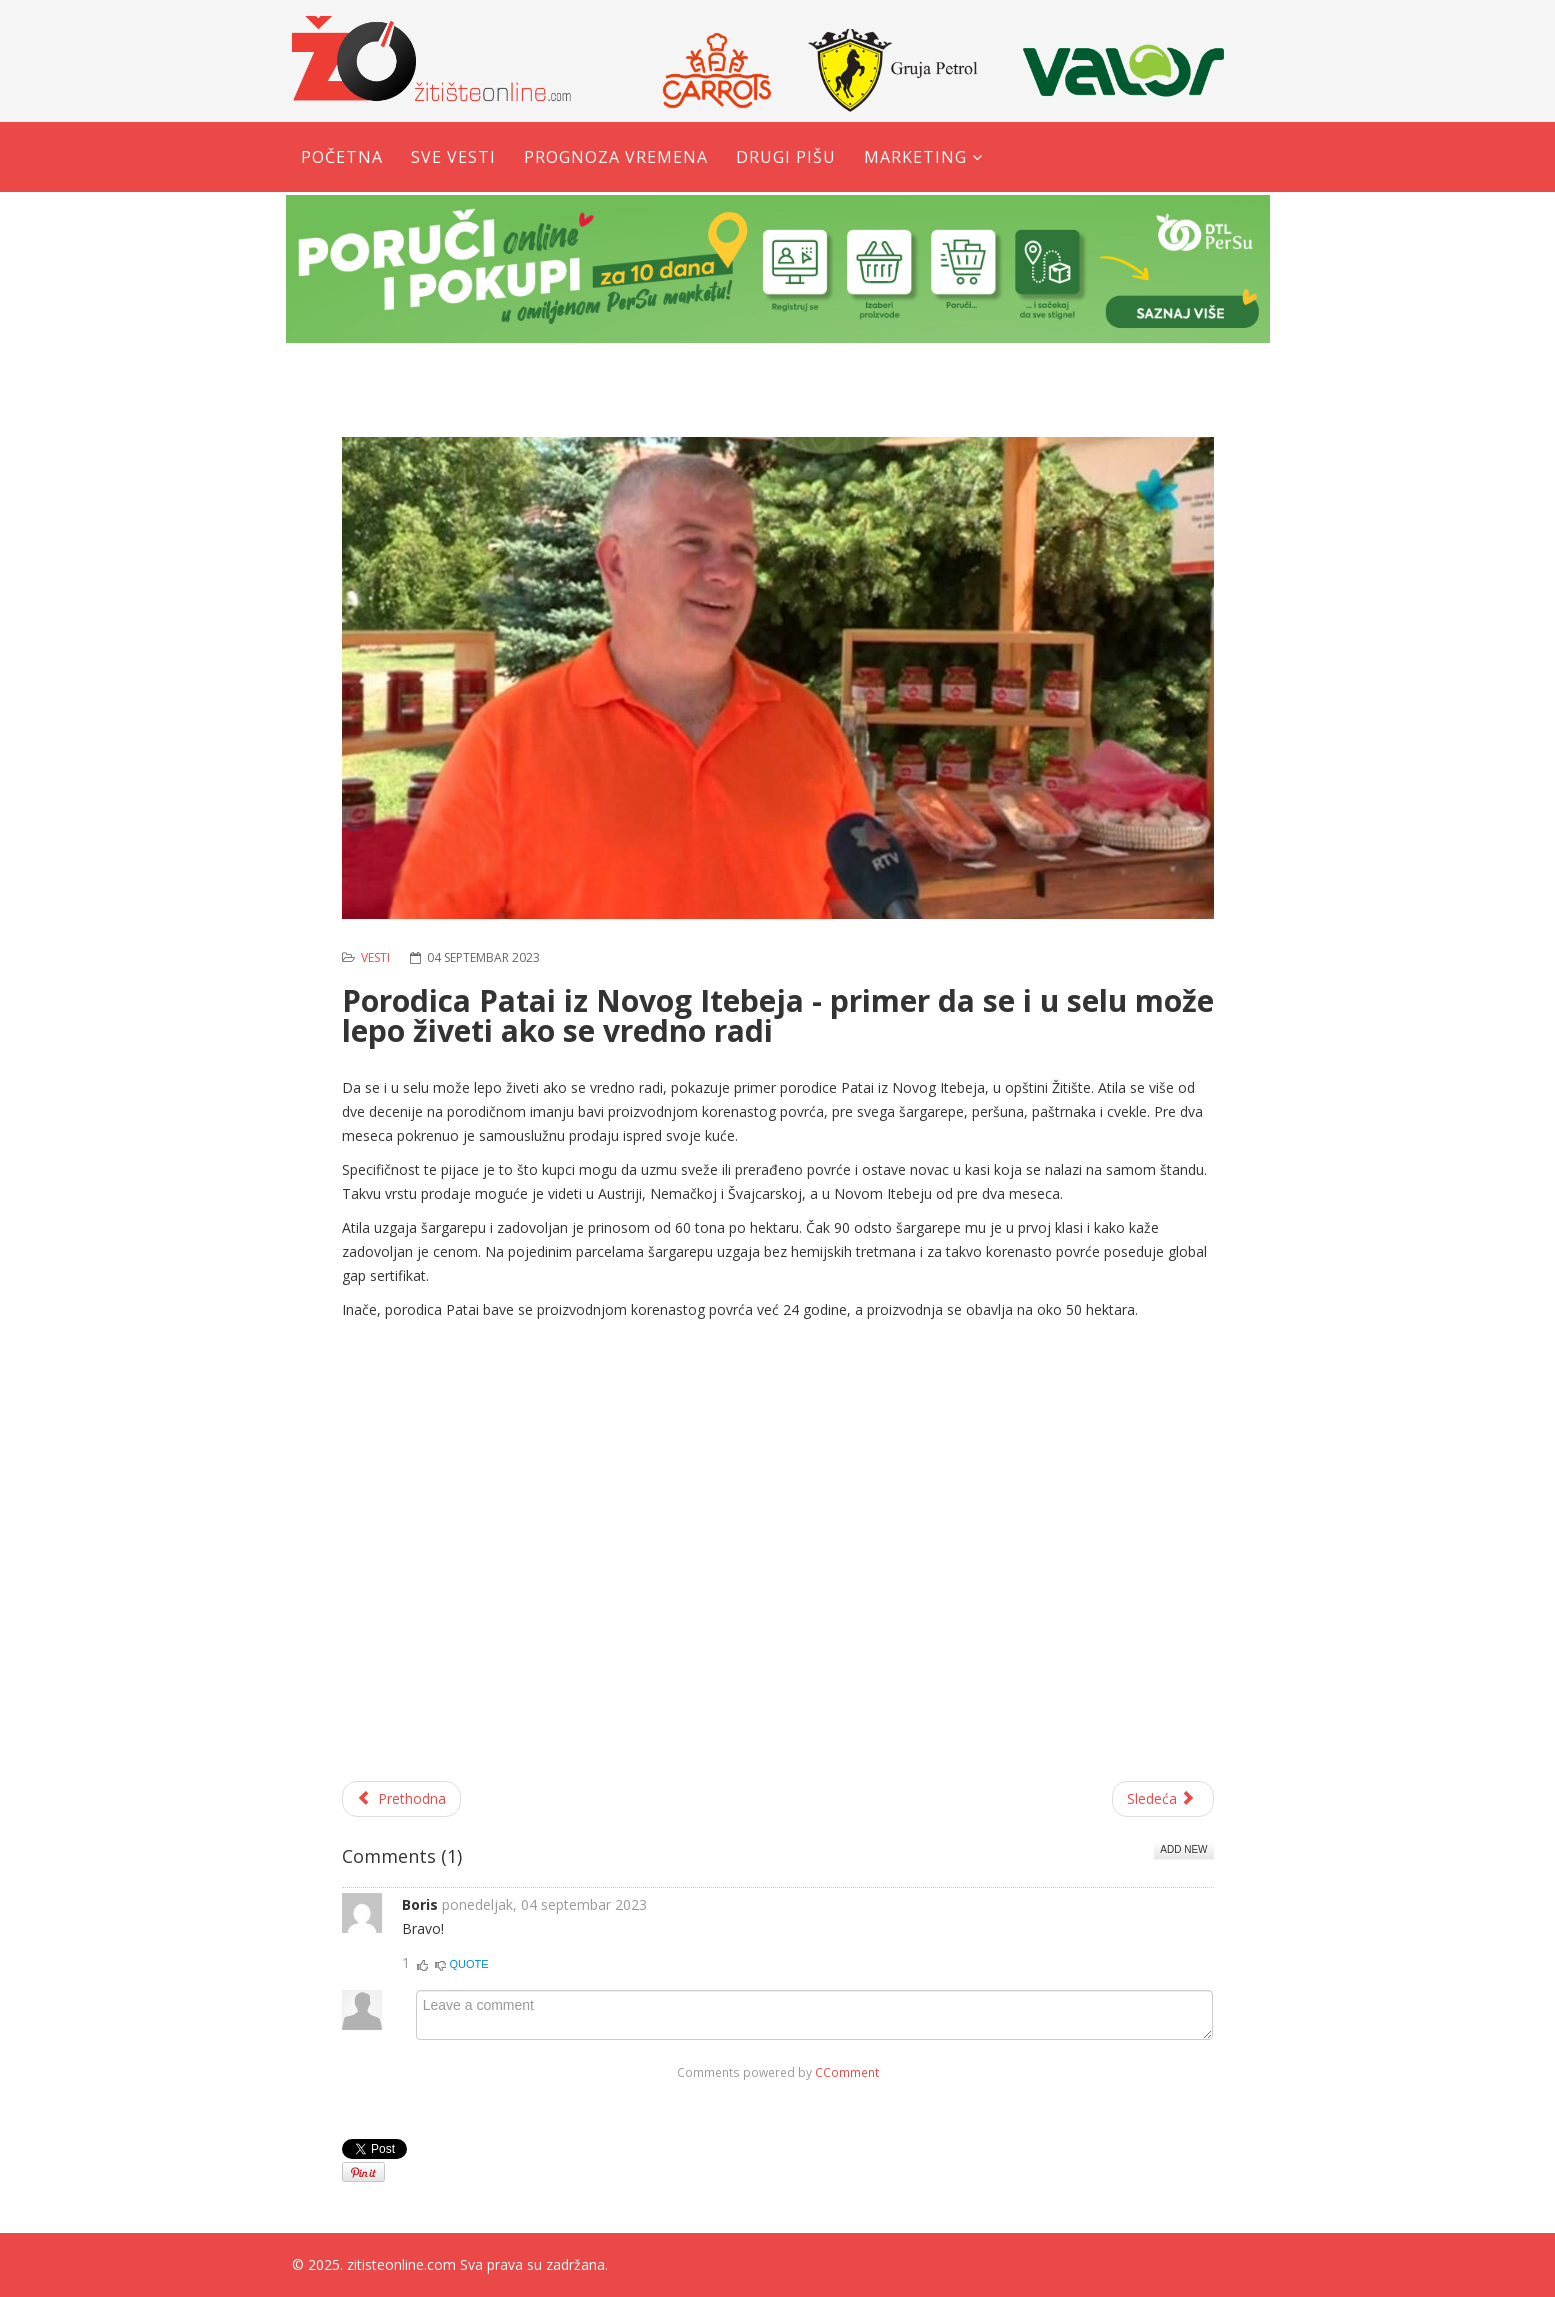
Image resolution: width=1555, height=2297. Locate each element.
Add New (1183, 1849)
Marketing (915, 157)
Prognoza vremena (616, 157)
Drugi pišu (786, 157)
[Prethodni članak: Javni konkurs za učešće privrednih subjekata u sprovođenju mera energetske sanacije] (402, 1799)
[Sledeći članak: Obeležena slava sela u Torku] (1163, 1799)
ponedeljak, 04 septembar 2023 (544, 1904)
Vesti (375, 957)
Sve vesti (453, 157)
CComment (847, 2072)
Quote (469, 1964)
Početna (342, 157)
